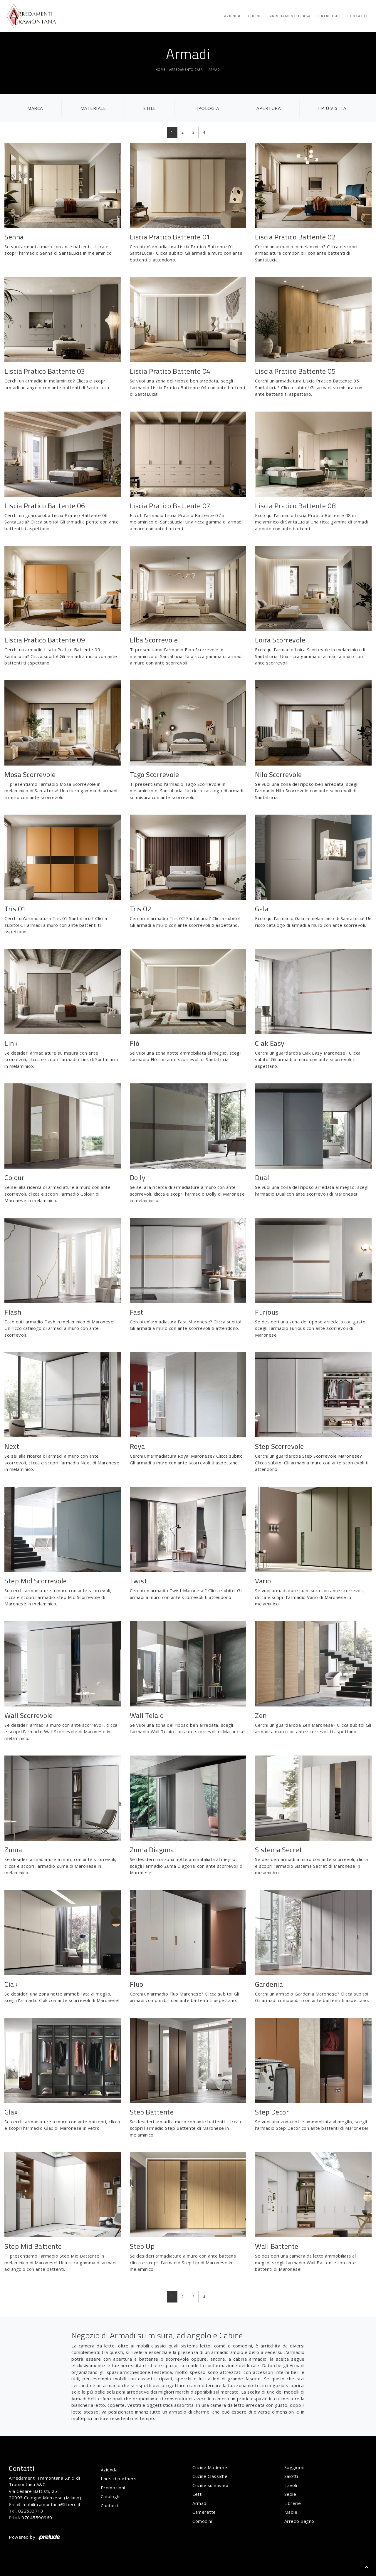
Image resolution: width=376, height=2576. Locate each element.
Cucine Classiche (209, 2476)
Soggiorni (294, 2467)
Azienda (232, 16)
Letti (197, 2494)
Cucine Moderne (209, 2467)
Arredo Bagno (299, 2521)
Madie (291, 2512)
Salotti (291, 2476)
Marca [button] (35, 108)
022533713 (30, 2511)
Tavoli (290, 2485)
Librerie (292, 2503)
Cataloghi (329, 16)
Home (160, 70)
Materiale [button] (93, 108)
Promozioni (113, 2488)
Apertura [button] (268, 108)
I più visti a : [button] (333, 108)
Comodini (202, 2521)
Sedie (290, 2494)
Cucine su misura (210, 2485)
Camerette (204, 2512)
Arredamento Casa (290, 16)
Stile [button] (149, 108)
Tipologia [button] (206, 108)
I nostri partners (119, 2478)
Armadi (215, 70)
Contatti (357, 16)
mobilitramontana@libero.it (52, 2504)
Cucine (255, 16)
